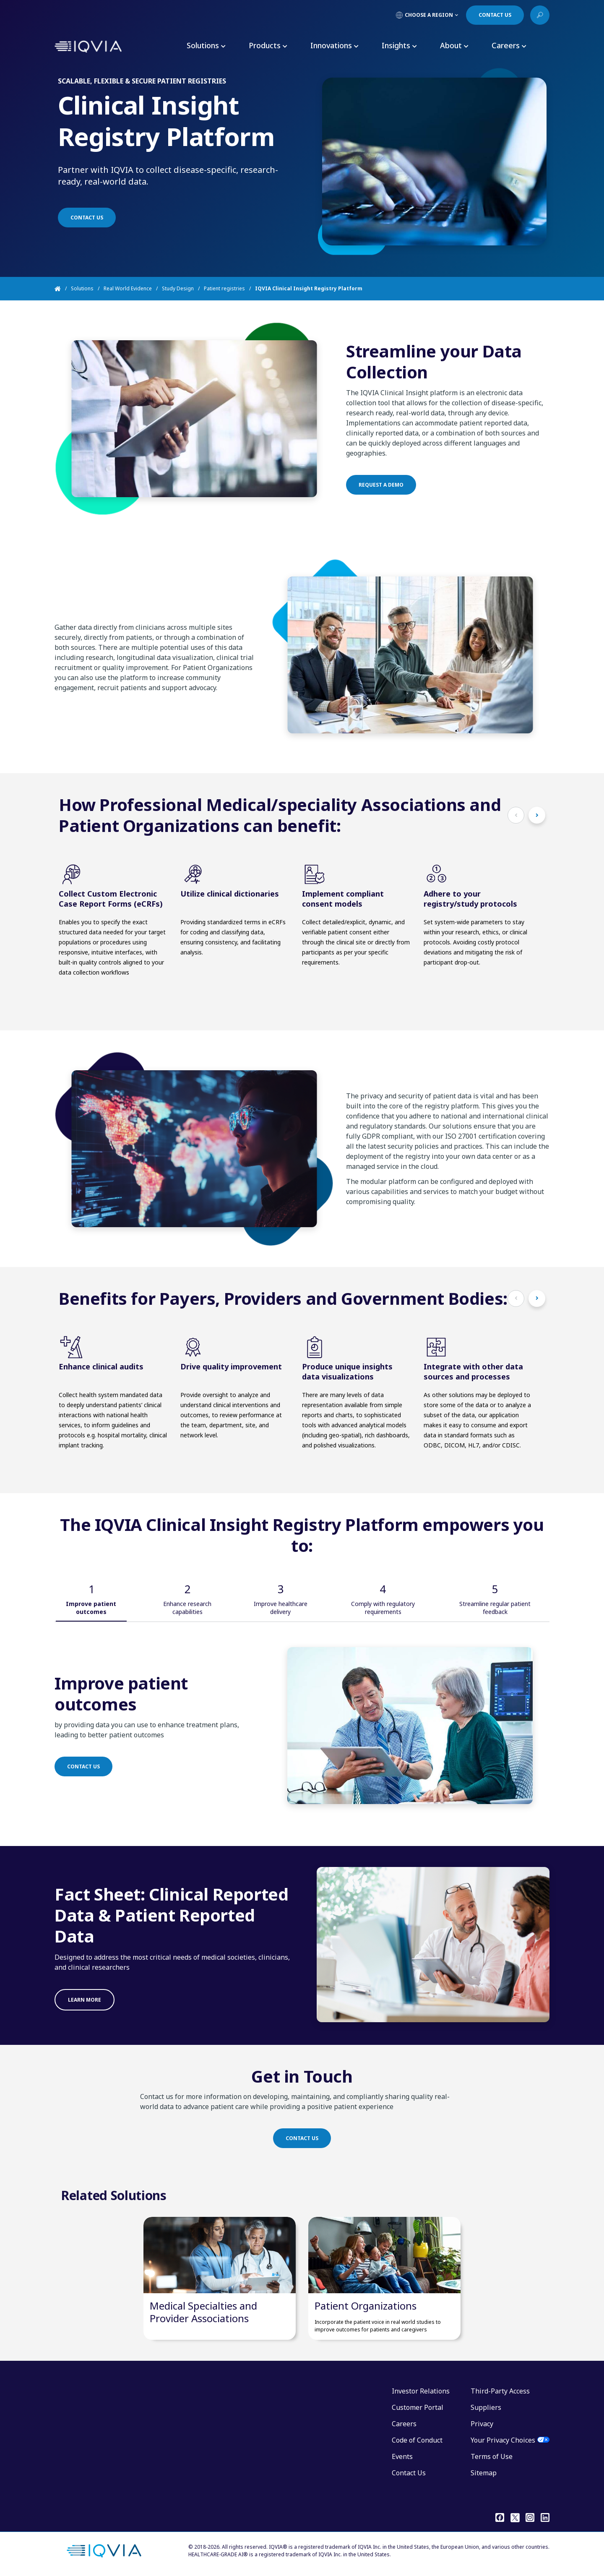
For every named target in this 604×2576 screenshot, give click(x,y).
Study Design (178, 288)
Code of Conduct (417, 2440)
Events (402, 2456)
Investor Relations (421, 2391)
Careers (404, 2423)
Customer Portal (417, 2407)
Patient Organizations (366, 2306)
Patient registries (224, 288)
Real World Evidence (128, 288)
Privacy (482, 2423)
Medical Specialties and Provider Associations (203, 2312)
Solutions (82, 288)
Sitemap (484, 2472)
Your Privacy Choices (503, 2440)
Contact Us (409, 2472)
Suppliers (486, 2407)
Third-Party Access (500, 2391)
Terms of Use (492, 2456)
